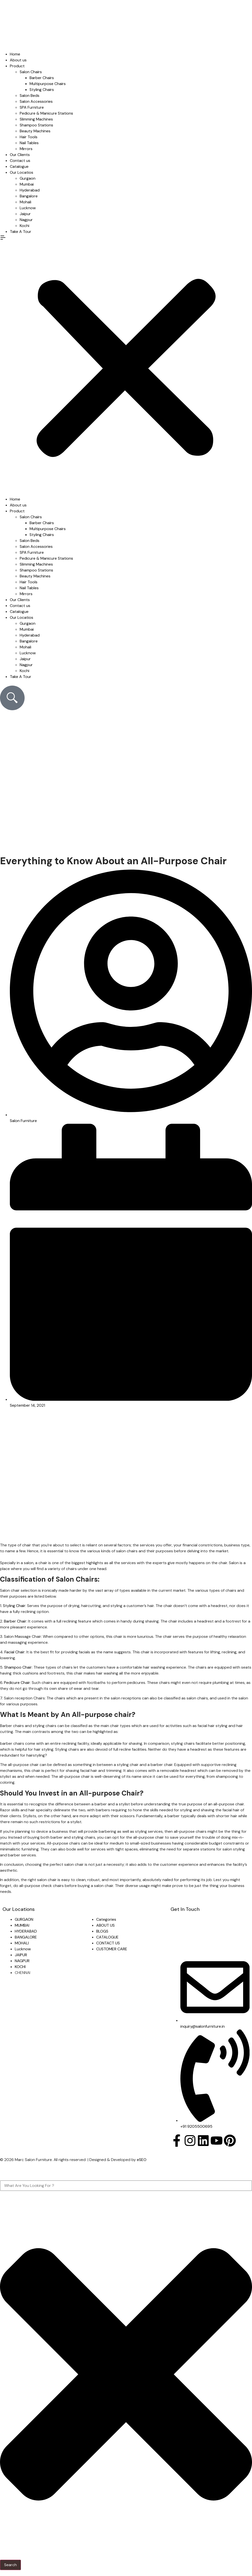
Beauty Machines (35, 131)
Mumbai (27, 184)
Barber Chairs (42, 77)
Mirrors (26, 148)
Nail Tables (29, 142)
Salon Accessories (36, 101)
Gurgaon (27, 178)
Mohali (25, 202)
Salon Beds (29, 95)
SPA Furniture (32, 107)
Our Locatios (21, 172)
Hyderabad (30, 190)
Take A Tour (20, 231)
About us (18, 60)
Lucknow (28, 207)
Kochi (24, 225)
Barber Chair (15, 1621)
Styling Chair (14, 1605)
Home (15, 54)
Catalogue (19, 166)
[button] (126, 365)
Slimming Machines (36, 119)
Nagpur (26, 219)
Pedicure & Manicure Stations (46, 113)
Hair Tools (28, 136)
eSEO (141, 2159)
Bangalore (29, 196)
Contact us (20, 160)
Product (17, 66)
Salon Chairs (31, 71)
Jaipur (25, 213)
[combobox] (126, 2185)
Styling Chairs (42, 89)
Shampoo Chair (18, 1667)
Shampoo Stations (36, 125)
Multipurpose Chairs (48, 83)
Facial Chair (14, 1652)
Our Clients (20, 154)
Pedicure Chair (17, 1682)
